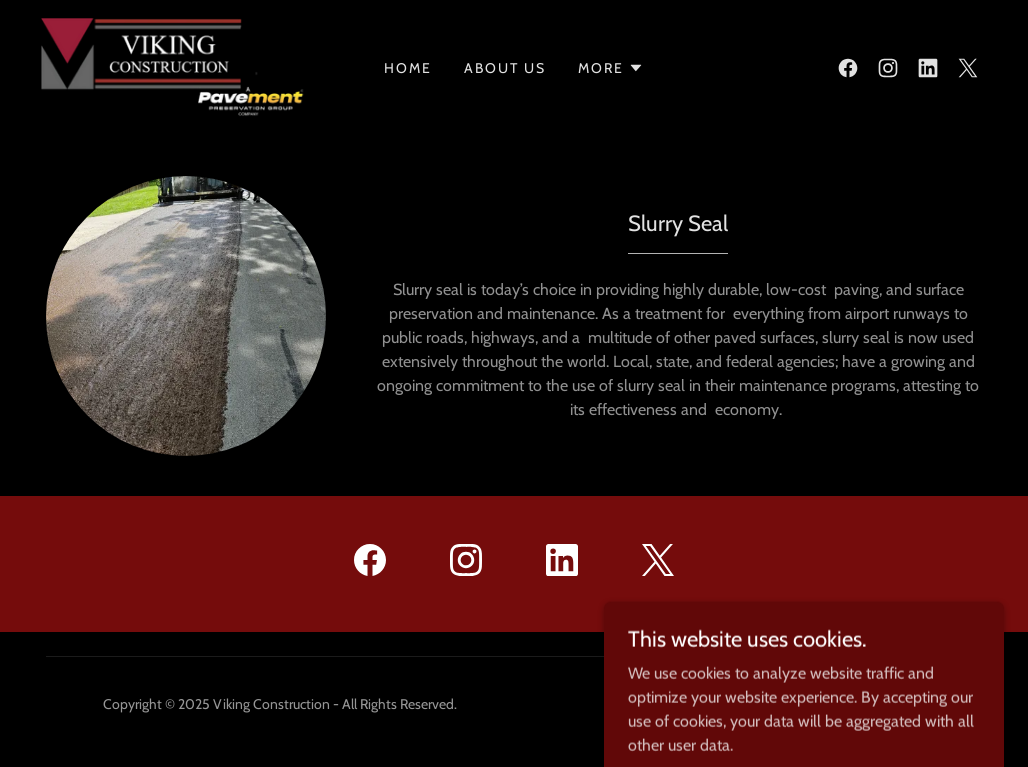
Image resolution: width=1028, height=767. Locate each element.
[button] (611, 68)
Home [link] (408, 68)
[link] (174, 66)
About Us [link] (505, 68)
